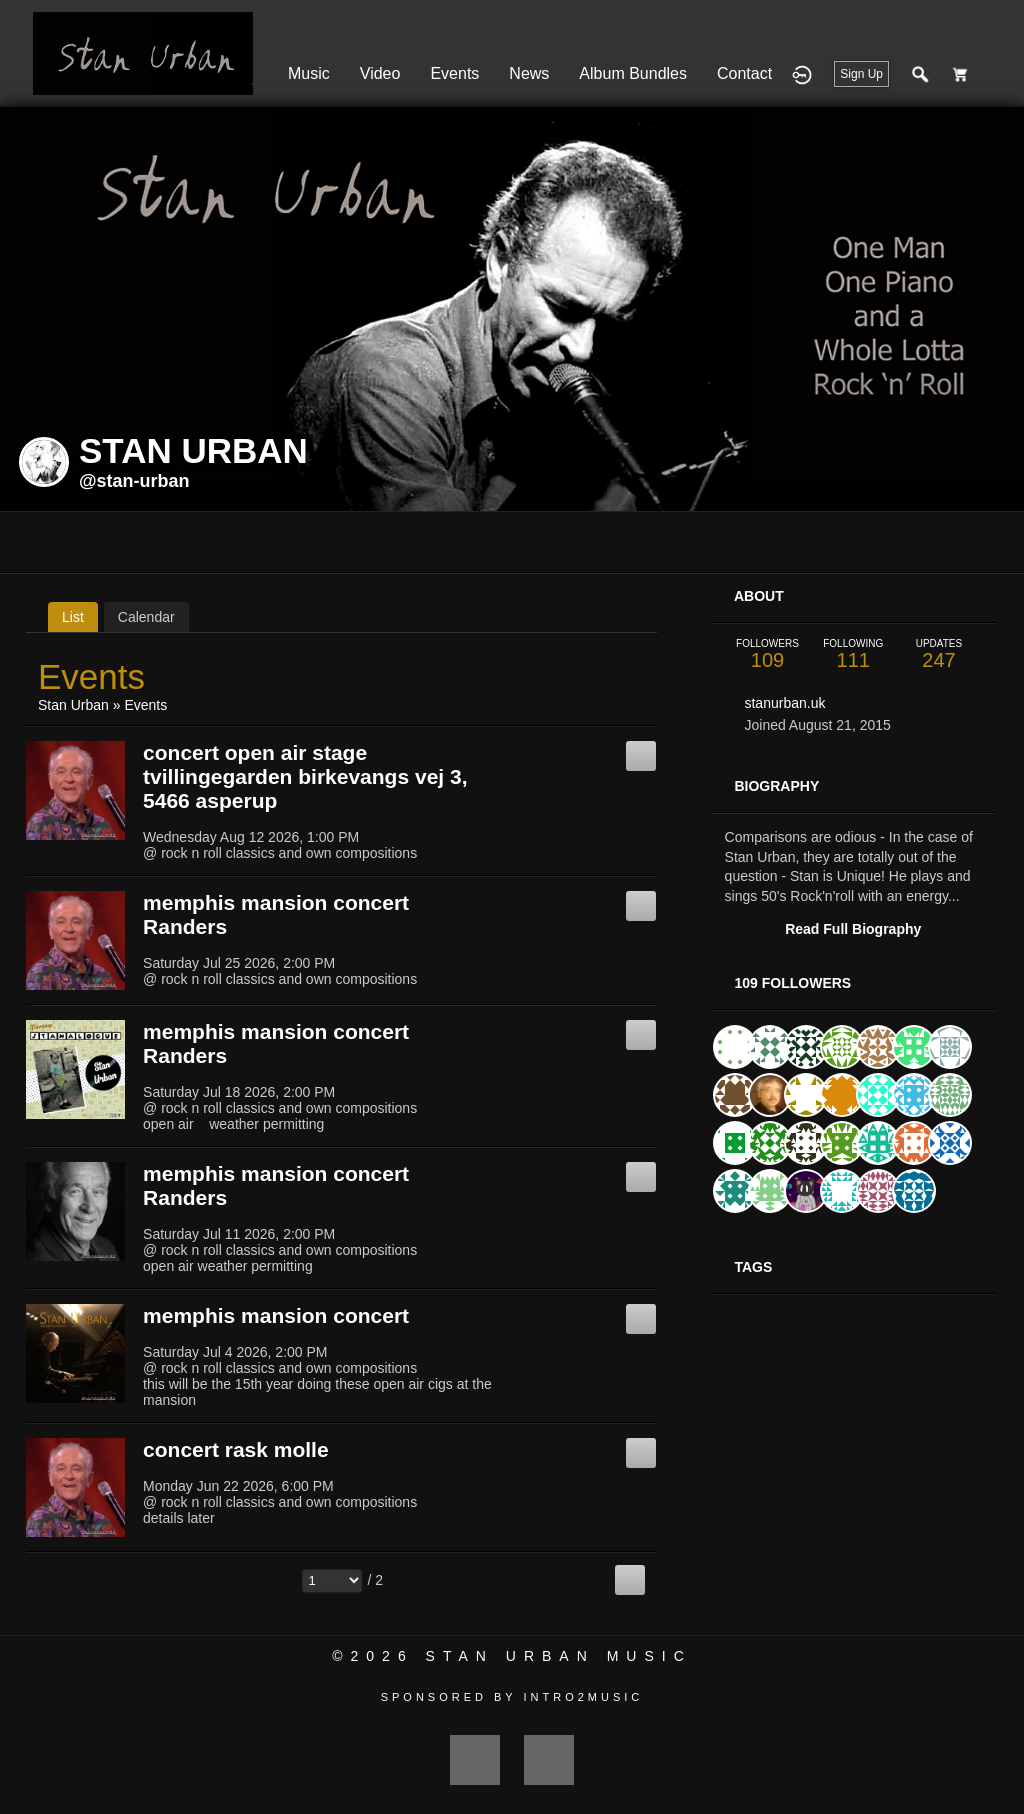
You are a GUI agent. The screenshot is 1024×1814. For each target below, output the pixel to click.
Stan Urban (73, 705)
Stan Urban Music (559, 1656)
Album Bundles (633, 73)
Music (309, 73)
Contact (744, 73)
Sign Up (861, 74)
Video (380, 73)
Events (454, 73)
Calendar (146, 617)
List (73, 617)
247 (939, 654)
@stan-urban (134, 481)
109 (768, 654)
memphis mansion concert (276, 1315)
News (529, 73)
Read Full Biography (853, 929)
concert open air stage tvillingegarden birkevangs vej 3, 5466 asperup (305, 776)
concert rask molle (236, 1449)
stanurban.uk (784, 703)
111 (853, 654)
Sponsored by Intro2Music (512, 1697)
